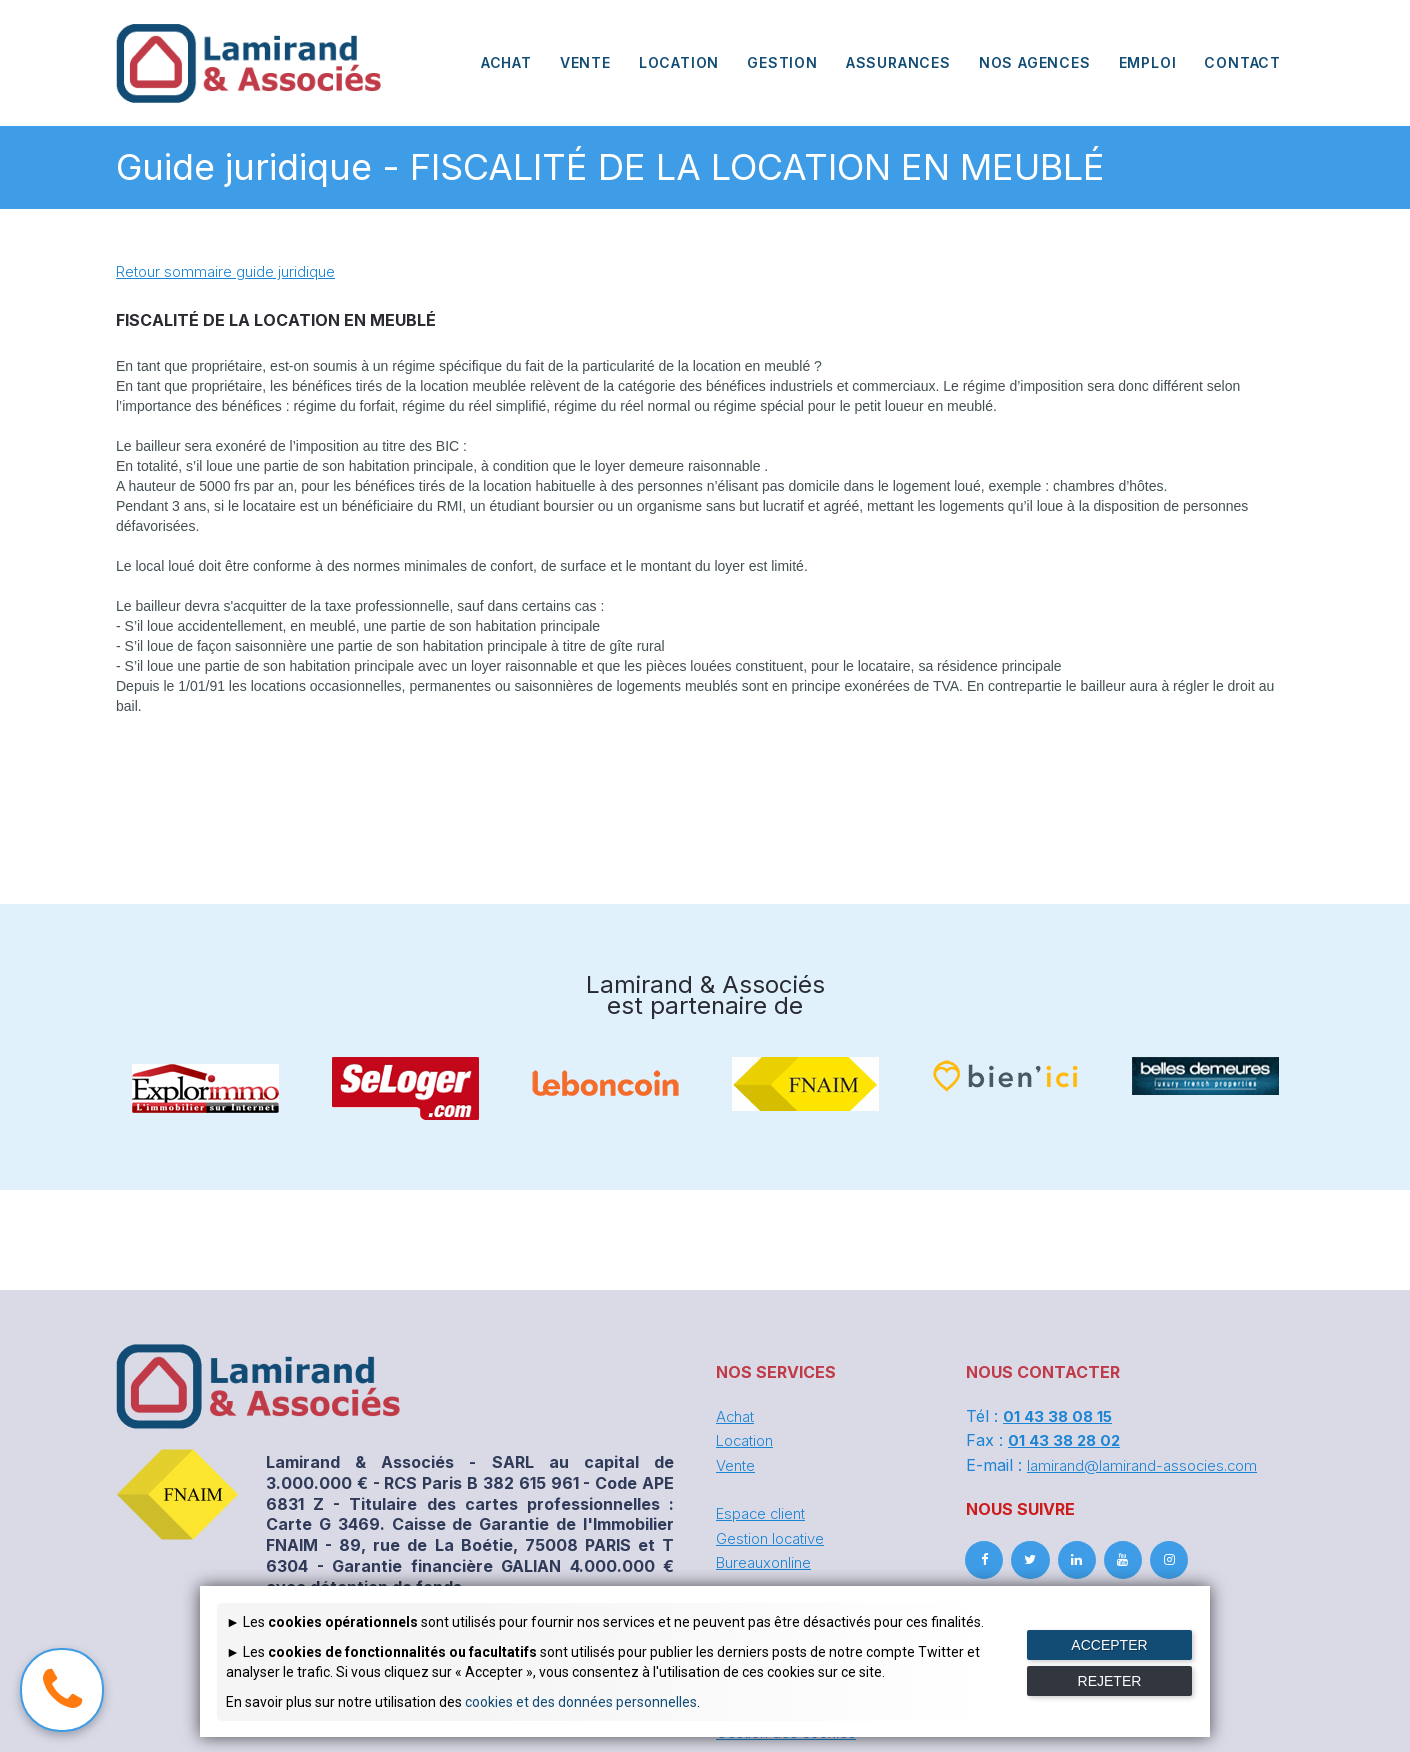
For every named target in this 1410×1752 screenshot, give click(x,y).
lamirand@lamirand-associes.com (1148, 1464)
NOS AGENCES (1035, 62)
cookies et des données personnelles (581, 1702)
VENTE (585, 62)
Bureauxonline (768, 1560)
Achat (737, 1416)
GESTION (782, 62)
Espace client (764, 1512)
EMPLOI (1148, 62)
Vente (737, 1464)
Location (748, 1440)
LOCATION (679, 62)
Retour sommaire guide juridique (232, 271)
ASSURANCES (898, 62)
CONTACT (1242, 62)
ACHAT (506, 62)
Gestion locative (775, 1536)
